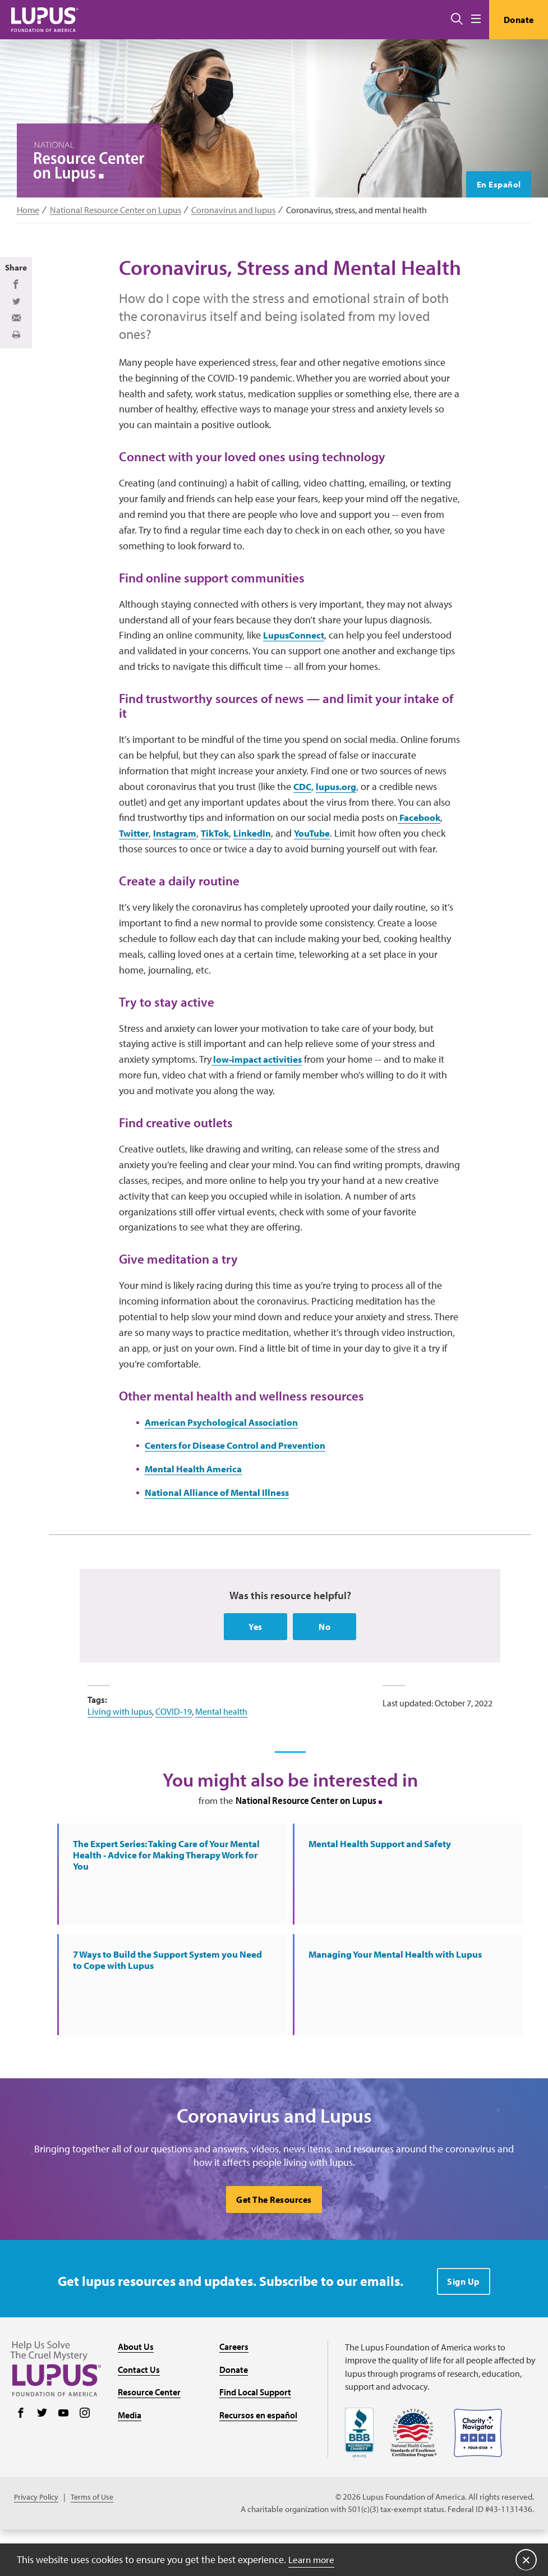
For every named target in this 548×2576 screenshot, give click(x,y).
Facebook (420, 849)
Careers (233, 2392)
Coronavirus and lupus (233, 210)
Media (129, 2461)
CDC (303, 817)
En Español (497, 184)
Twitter (135, 864)
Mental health (221, 1747)
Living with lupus (120, 1747)
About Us (136, 2392)
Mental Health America (197, 1504)
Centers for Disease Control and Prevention (244, 1481)
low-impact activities (260, 1092)
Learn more (312, 2558)
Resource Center (149, 2438)
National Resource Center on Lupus (115, 210)
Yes (255, 1663)
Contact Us (139, 2415)
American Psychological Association (226, 1457)
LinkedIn (262, 864)
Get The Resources (274, 2245)
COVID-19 (173, 1747)
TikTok (223, 864)
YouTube (325, 864)
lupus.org (339, 817)
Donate (516, 19)
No (324, 1663)
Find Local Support (255, 2438)
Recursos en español (258, 2461)
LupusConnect (296, 665)
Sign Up (463, 2327)
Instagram (180, 864)
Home (28, 210)
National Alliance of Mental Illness (223, 1528)
